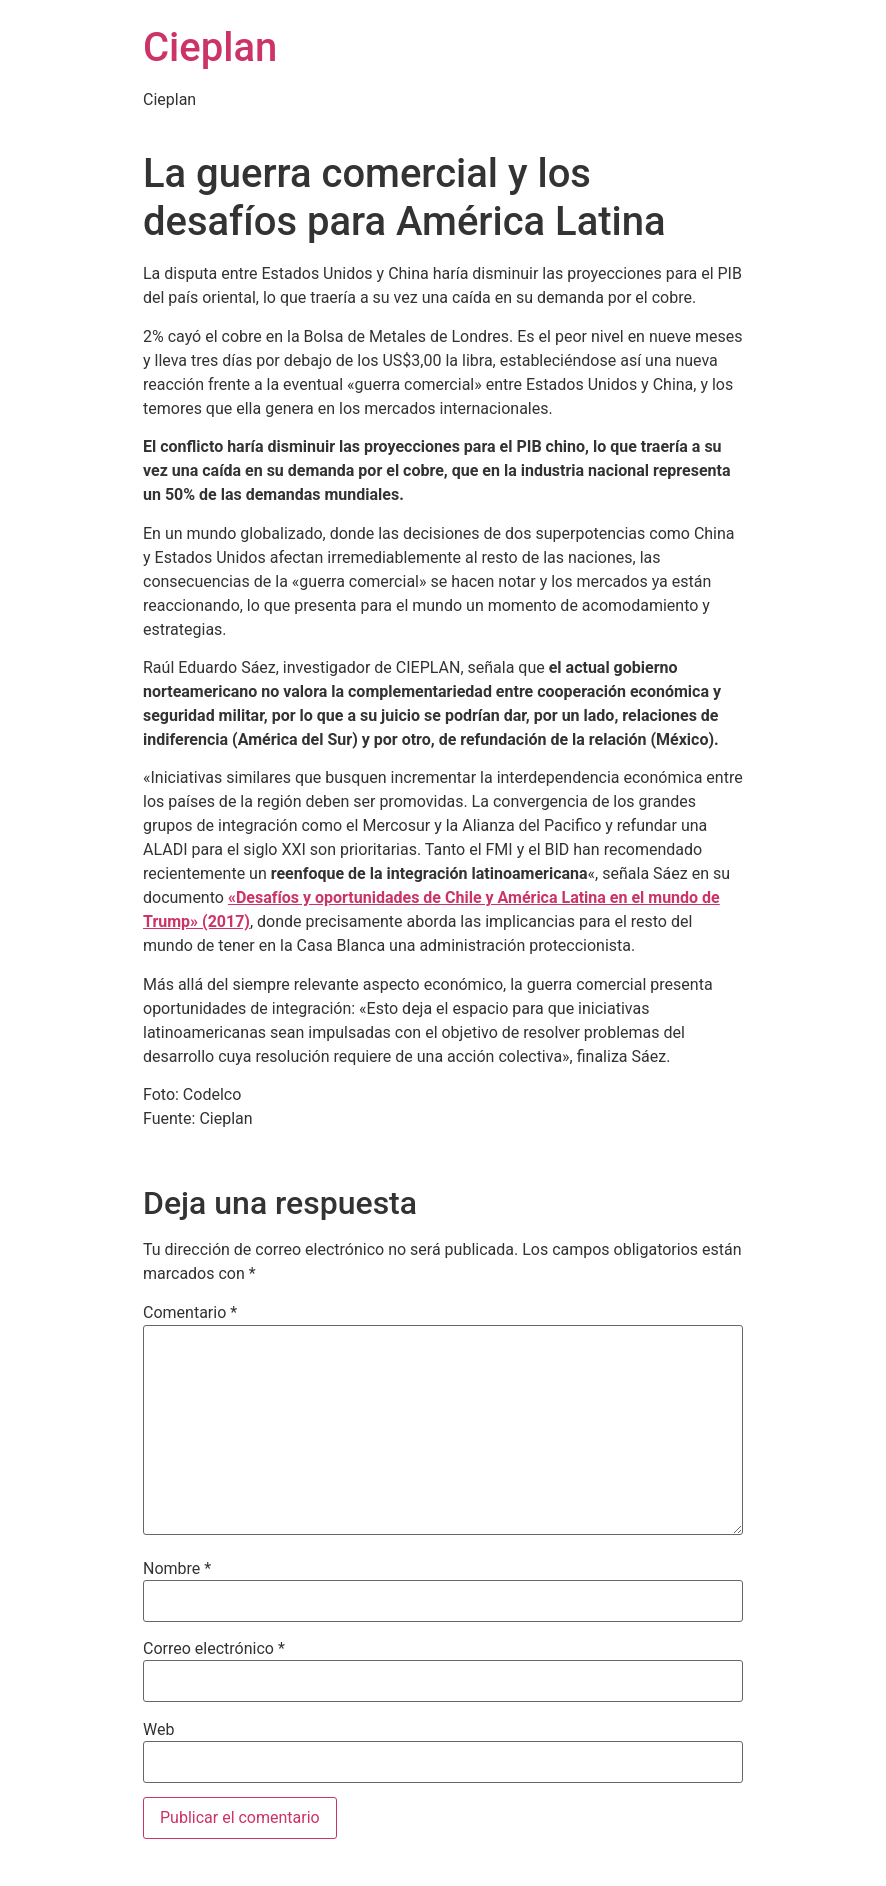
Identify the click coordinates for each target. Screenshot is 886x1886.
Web (158, 1730)
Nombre (177, 1569)
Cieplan (210, 47)
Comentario (190, 1313)
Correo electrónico (214, 1649)
